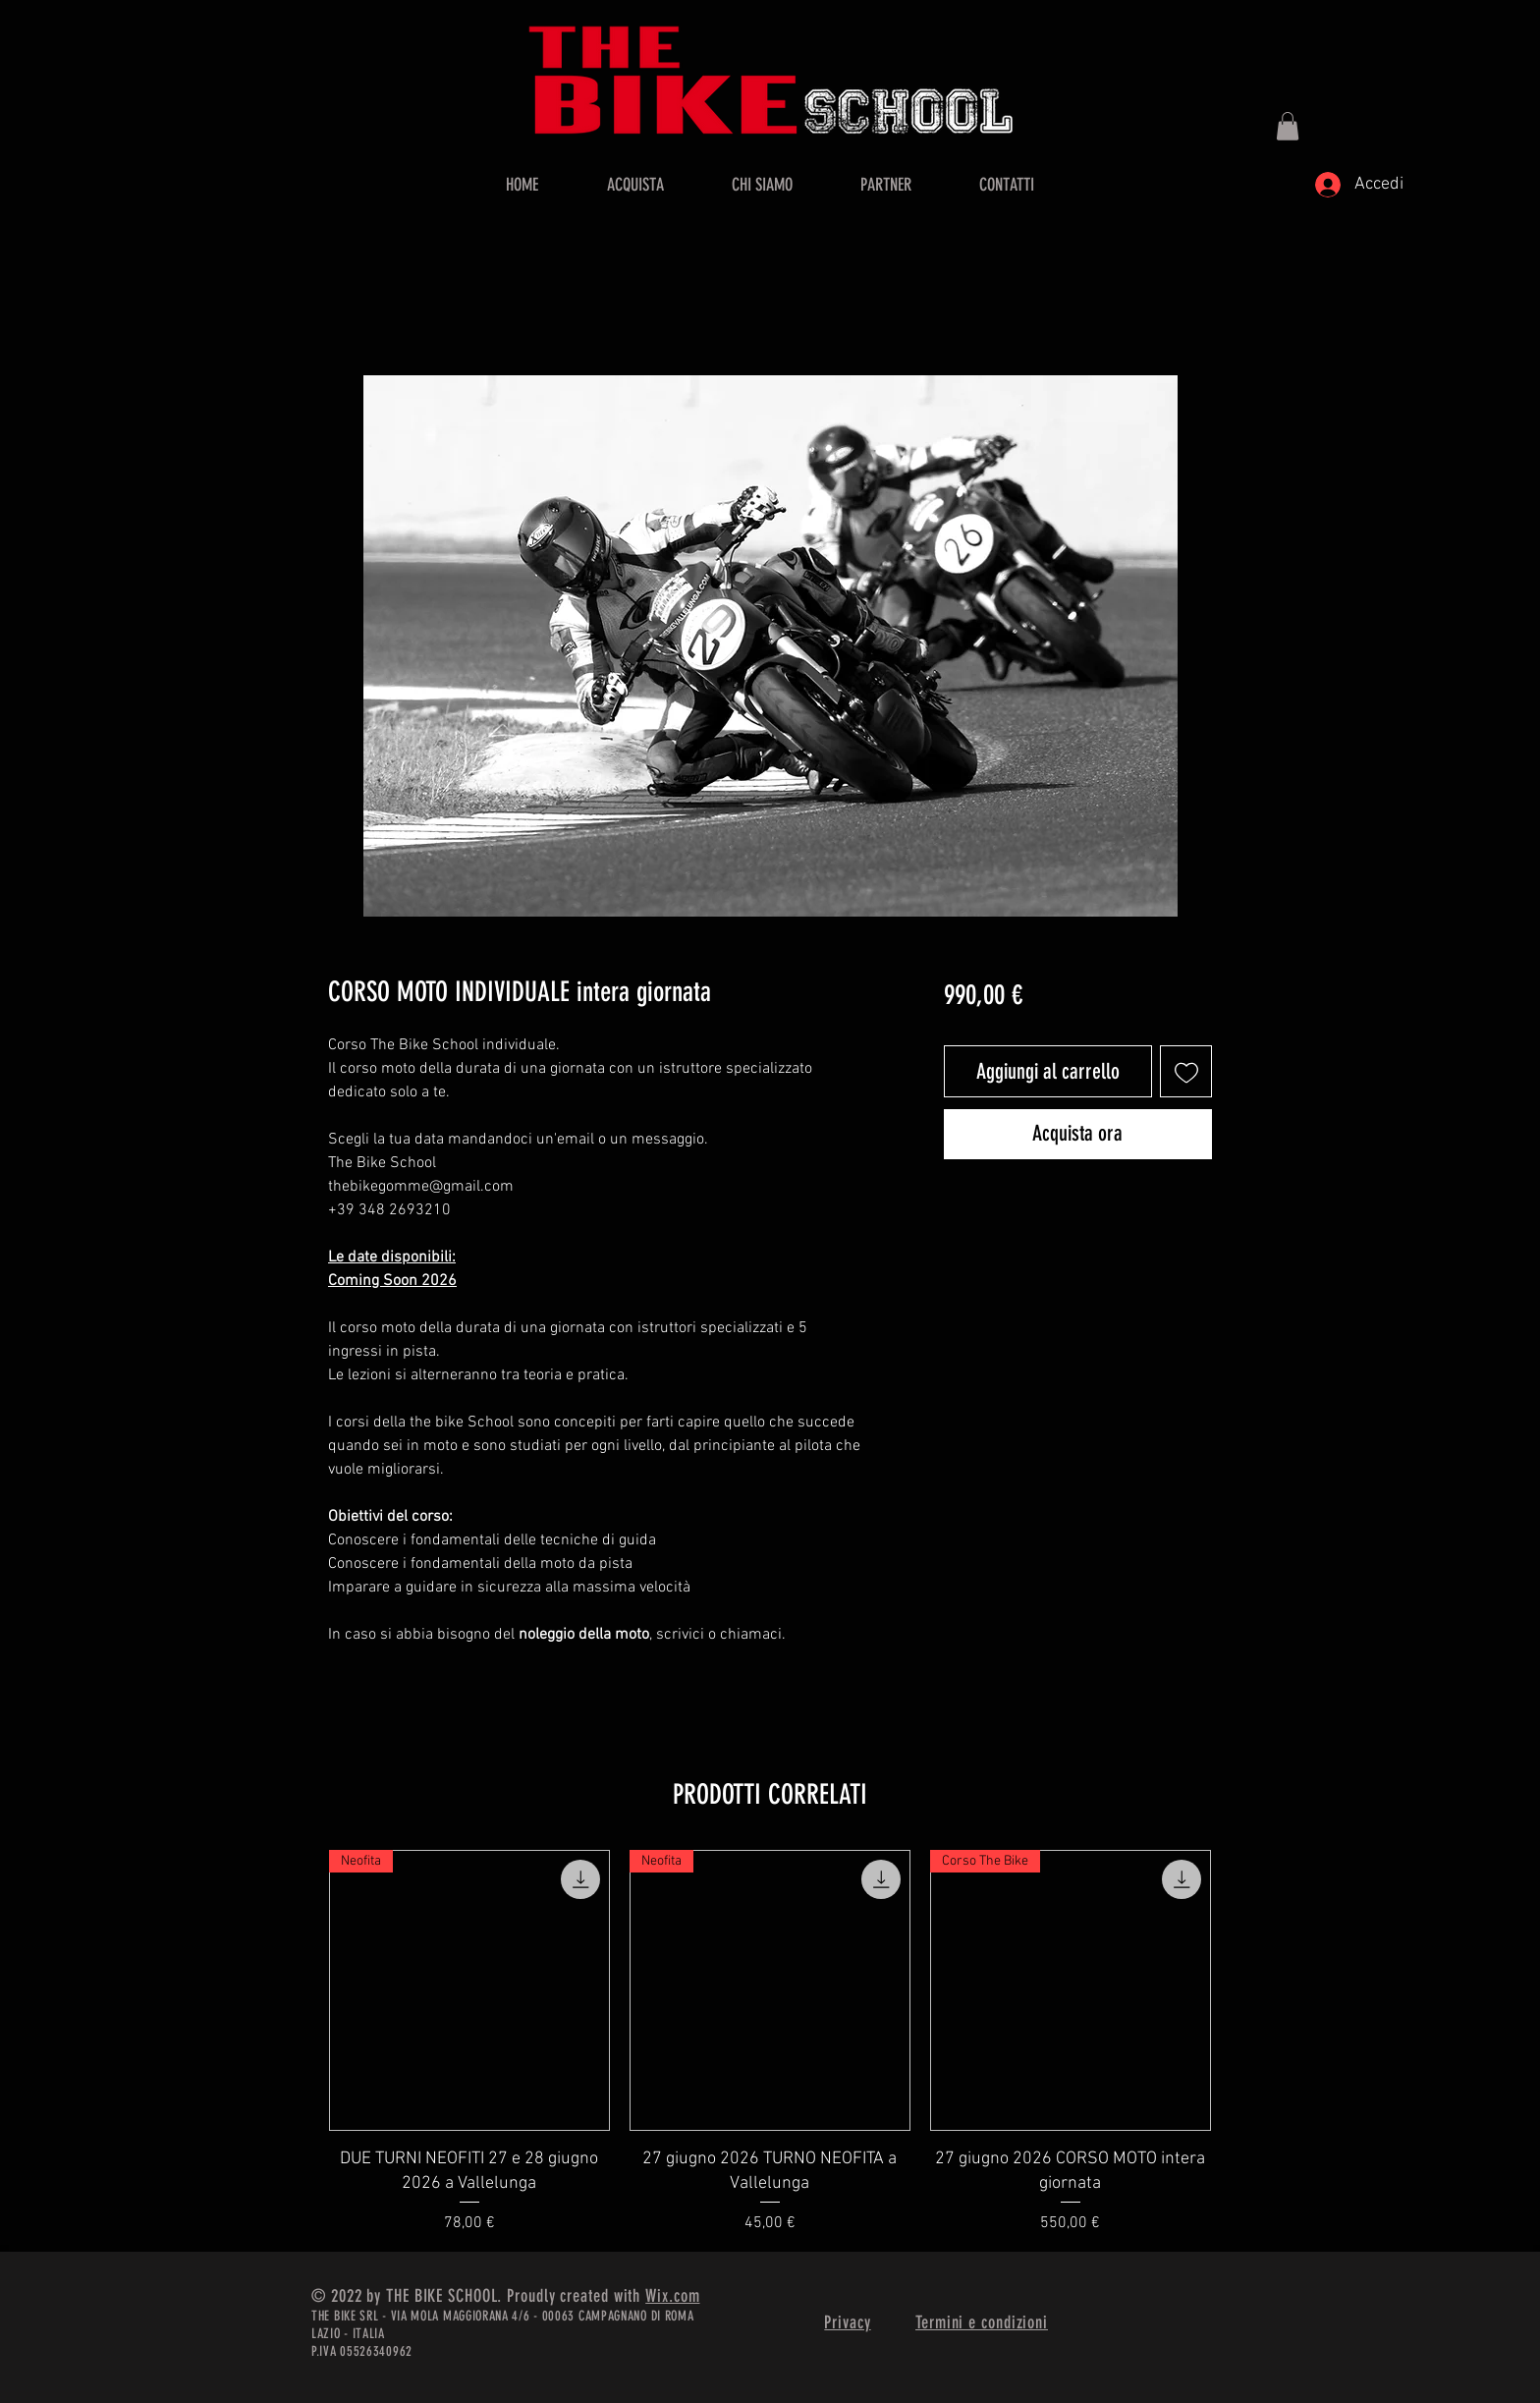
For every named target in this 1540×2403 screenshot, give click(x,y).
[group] (770, 2042)
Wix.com (672, 2296)
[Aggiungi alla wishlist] (1186, 1071)
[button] (1287, 126)
